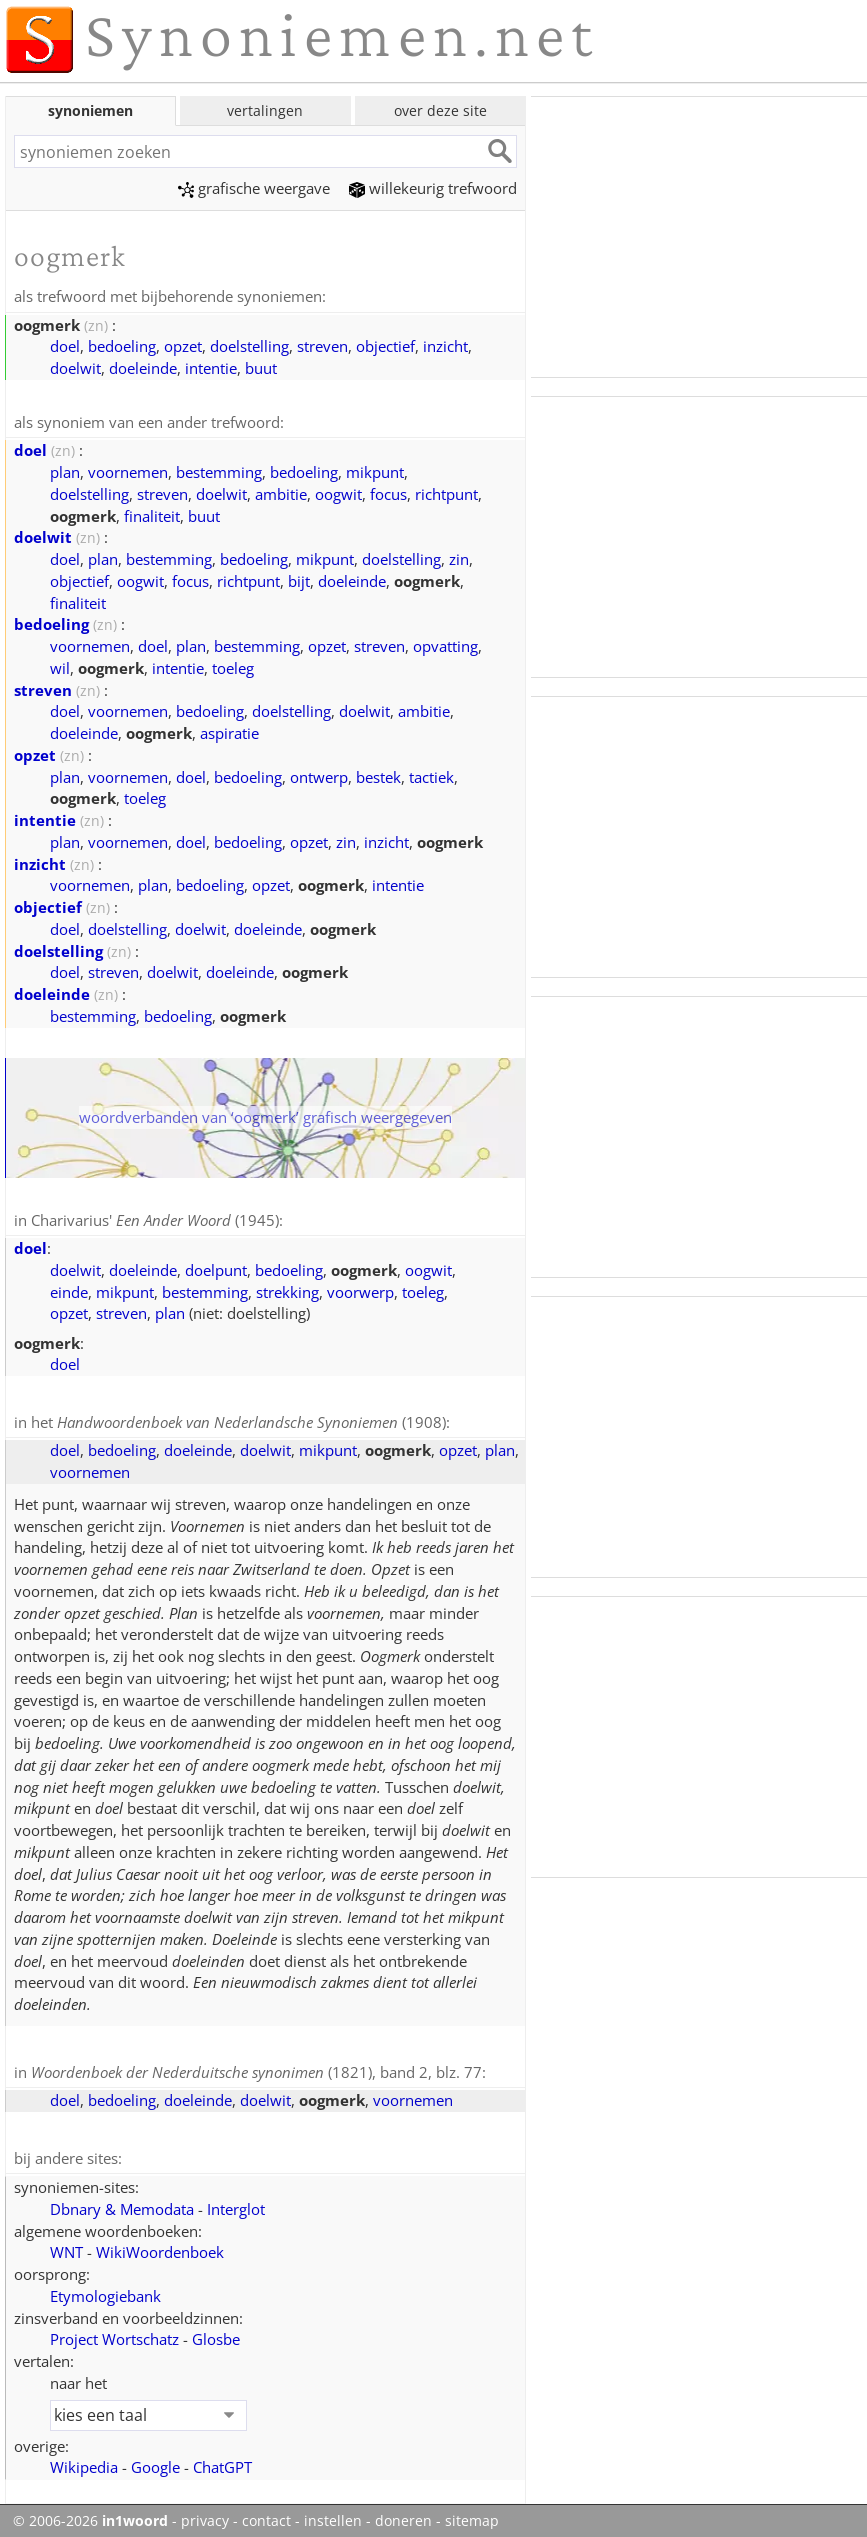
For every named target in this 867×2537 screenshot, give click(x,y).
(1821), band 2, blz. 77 (256, 2068)
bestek (378, 775)
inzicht (445, 345)
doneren (403, 2515)
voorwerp (360, 1289)
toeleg (233, 666)
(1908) (251, 1419)
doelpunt (216, 1267)
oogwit (338, 492)
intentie (211, 367)
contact (266, 2515)
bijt (299, 579)
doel (65, 345)
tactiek (431, 775)
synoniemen (90, 110)
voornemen (128, 470)
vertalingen (265, 110)
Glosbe (216, 2333)
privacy (205, 2515)
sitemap (472, 2515)
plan (65, 470)
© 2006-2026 (90, 2515)
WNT (66, 2246)
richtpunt (446, 492)
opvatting (445, 644)
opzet (183, 345)
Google (155, 2461)
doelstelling (249, 345)
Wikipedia (84, 2461)
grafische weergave (254, 188)
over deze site (440, 110)
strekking (287, 1289)
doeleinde (143, 367)
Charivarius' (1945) (155, 1218)
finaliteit (152, 514)
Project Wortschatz (114, 2333)
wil (60, 666)
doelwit (75, 367)
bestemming (219, 470)
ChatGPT (222, 2461)
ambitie (281, 492)
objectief (385, 345)
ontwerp (319, 775)
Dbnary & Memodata (122, 2203)
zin (459, 557)
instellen (333, 2515)
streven (322, 345)
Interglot (236, 2203)
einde (69, 1289)
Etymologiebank (105, 2290)
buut (261, 367)
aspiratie (229, 731)
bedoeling (122, 345)
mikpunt (375, 470)
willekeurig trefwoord (433, 188)
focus (388, 492)
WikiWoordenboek (160, 2246)
